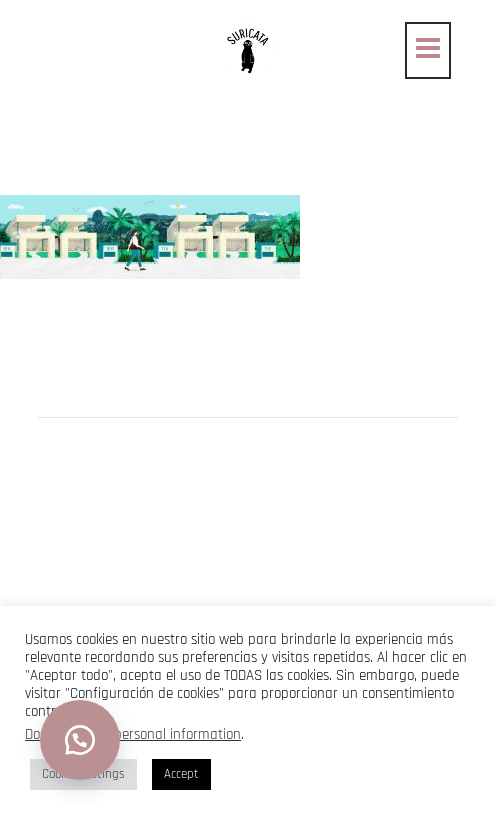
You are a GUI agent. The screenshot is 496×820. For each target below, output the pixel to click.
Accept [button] (181, 774)
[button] (80, 740)
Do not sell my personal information (133, 734)
